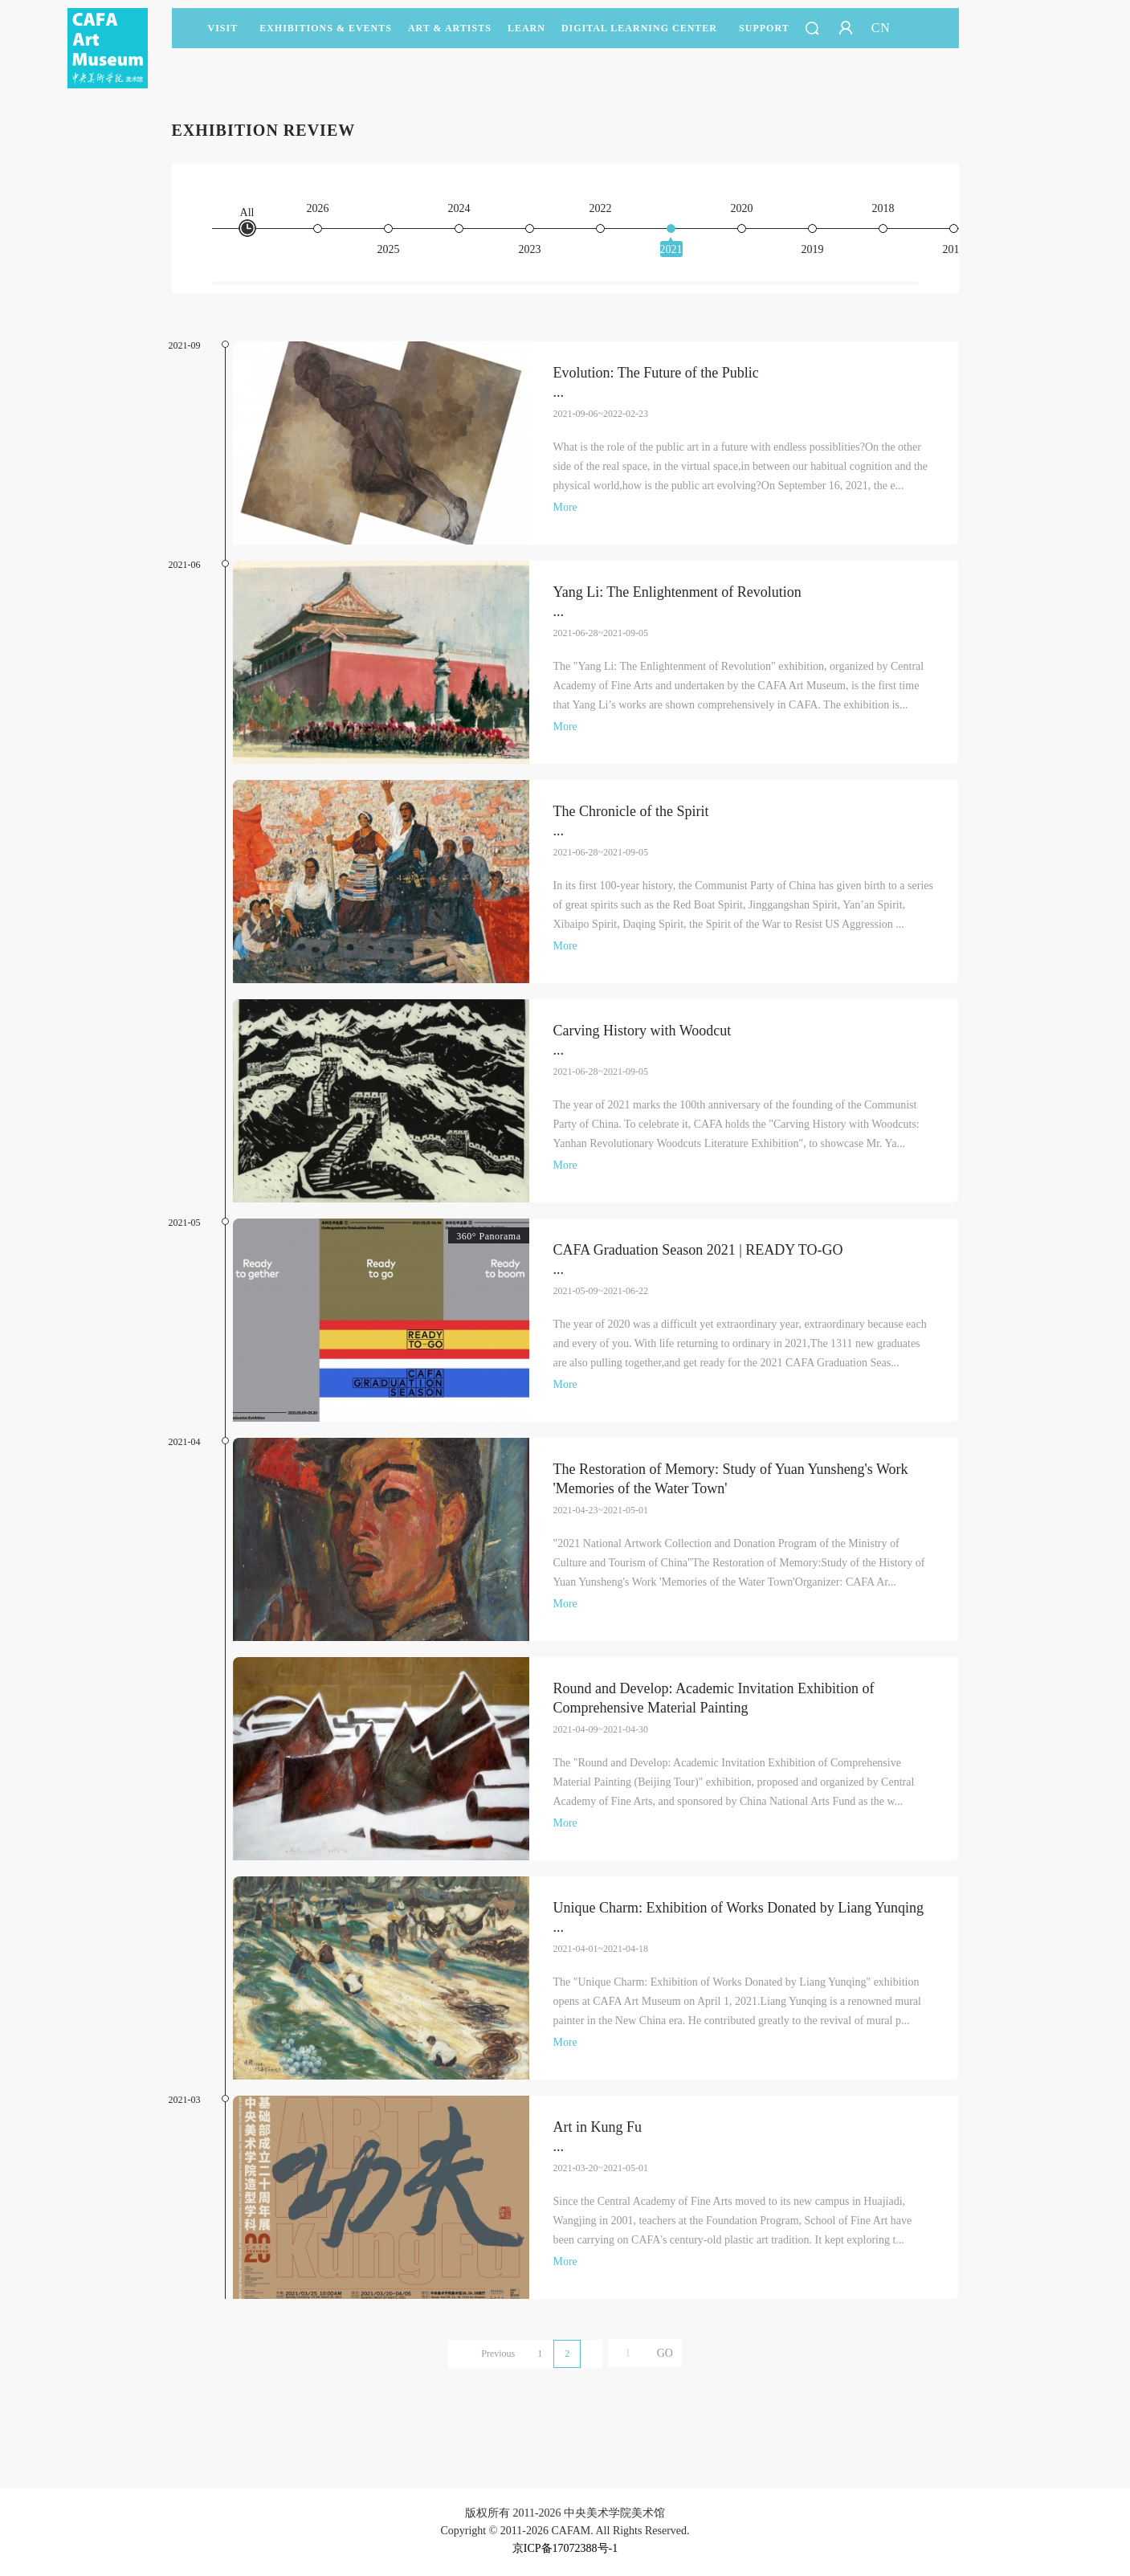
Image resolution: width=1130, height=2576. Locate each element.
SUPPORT (764, 35)
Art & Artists (450, 35)
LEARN (526, 35)
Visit (223, 28)
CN (881, 28)
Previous (498, 2353)
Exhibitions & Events (325, 35)
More (565, 507)
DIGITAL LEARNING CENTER (639, 28)
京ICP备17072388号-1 (565, 2548)
